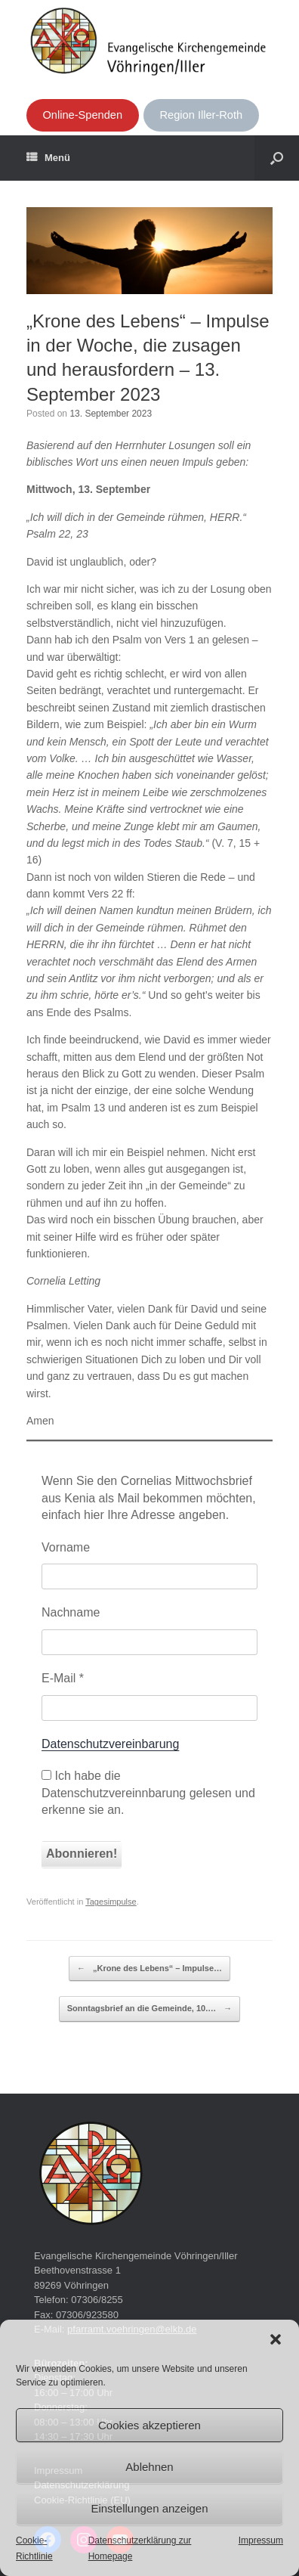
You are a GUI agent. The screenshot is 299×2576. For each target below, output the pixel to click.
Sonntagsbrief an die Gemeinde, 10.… (150, 2008)
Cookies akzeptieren (149, 2425)
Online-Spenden (82, 115)
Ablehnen (149, 2466)
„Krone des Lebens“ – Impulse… (149, 1968)
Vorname (66, 1547)
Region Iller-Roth (201, 115)
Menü (48, 158)
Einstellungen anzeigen (149, 2508)
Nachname (71, 1612)
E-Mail (63, 1678)
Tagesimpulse (111, 1901)
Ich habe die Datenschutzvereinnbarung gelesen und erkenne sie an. (148, 1792)
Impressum (261, 2540)
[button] (275, 2339)
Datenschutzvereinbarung (110, 1743)
